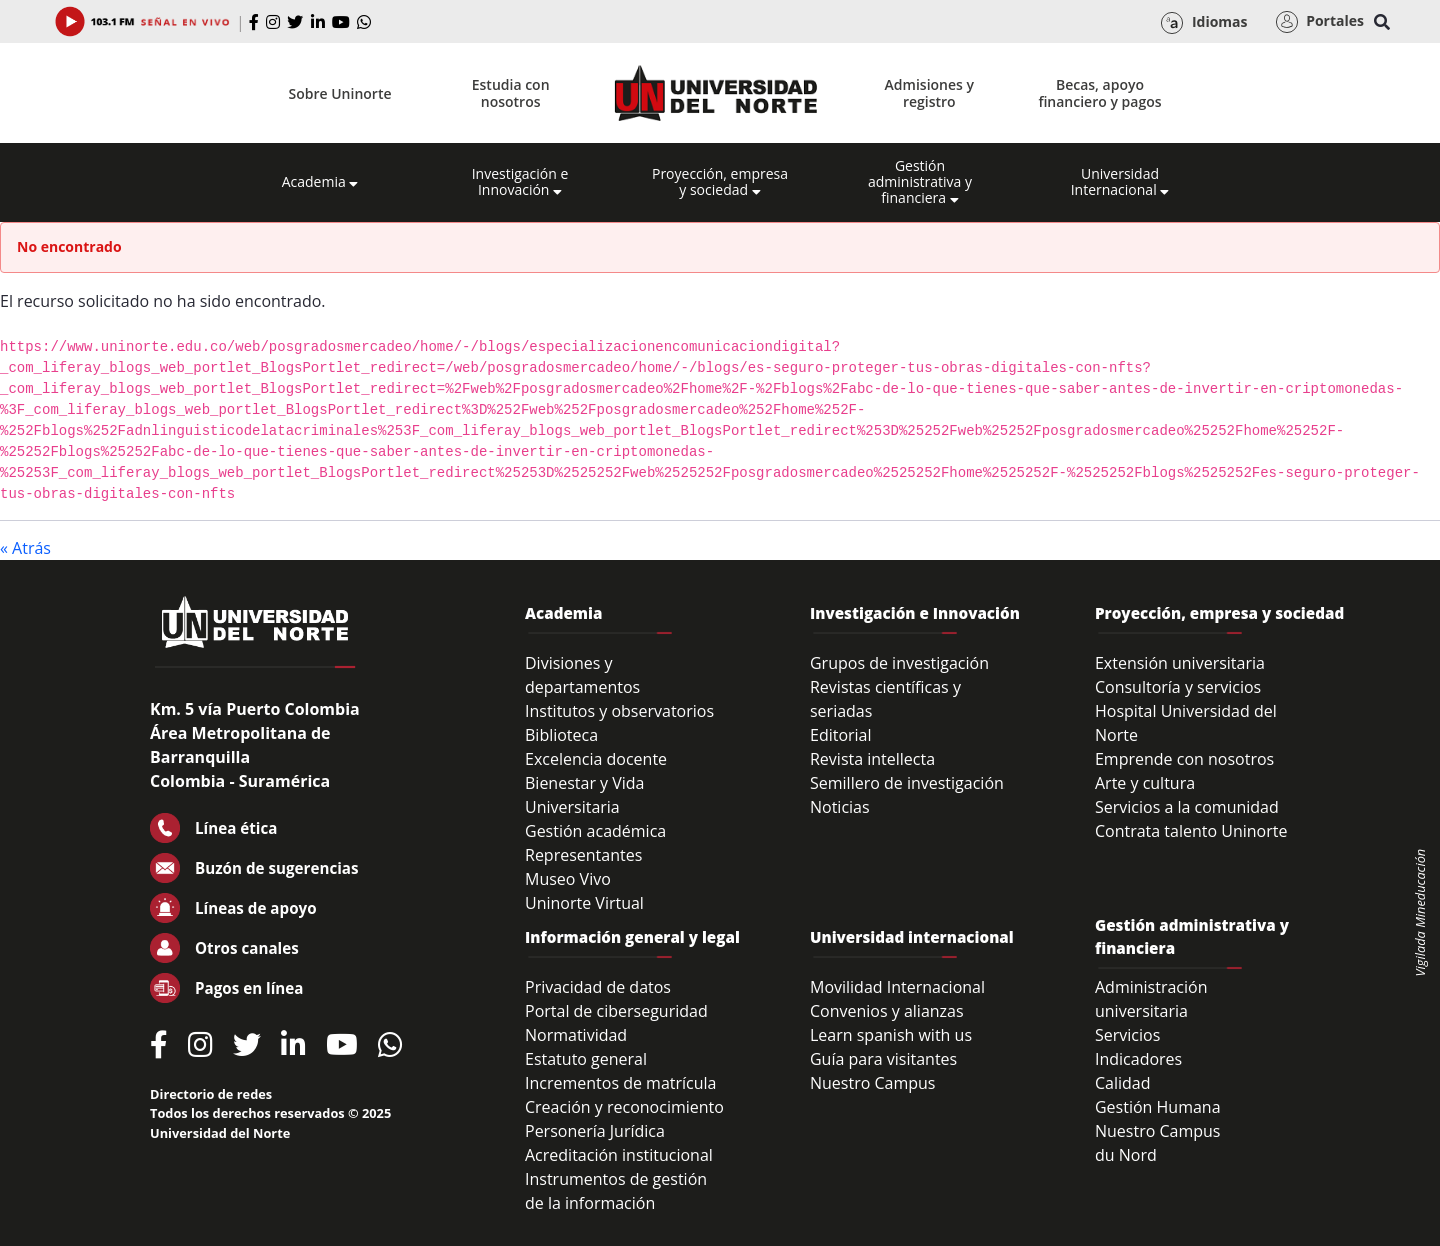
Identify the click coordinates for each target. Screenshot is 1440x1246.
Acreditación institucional (619, 1155)
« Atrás (25, 548)
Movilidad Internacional (897, 987)
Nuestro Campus (873, 1083)
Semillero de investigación (907, 783)
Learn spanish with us (891, 1035)
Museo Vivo (568, 879)
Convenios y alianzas (887, 1011)
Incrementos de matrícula (621, 1083)
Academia (320, 182)
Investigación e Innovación (520, 182)
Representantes (583, 855)
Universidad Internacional (1120, 182)
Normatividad (576, 1035)
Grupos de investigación (899, 663)
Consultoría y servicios (1178, 687)
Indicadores (1138, 1059)
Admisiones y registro (929, 93)
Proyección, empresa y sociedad (720, 182)
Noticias (840, 807)
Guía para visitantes (883, 1059)
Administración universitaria (1151, 999)
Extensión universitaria (1180, 663)
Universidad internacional (912, 937)
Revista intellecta (872, 759)
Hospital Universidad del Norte (1186, 723)
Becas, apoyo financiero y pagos (1099, 93)
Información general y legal (632, 937)
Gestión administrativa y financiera (920, 182)
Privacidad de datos (598, 987)
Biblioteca (561, 735)
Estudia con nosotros (511, 93)
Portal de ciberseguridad (616, 1011)
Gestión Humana (1158, 1107)
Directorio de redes (211, 1094)
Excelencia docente (596, 759)
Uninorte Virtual (584, 903)
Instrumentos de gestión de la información (616, 1191)
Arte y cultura (1145, 783)
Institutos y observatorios (619, 711)
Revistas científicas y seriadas (885, 699)
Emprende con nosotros (1184, 759)
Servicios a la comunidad (1187, 807)
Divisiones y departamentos (582, 675)
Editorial (841, 735)
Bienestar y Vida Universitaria (585, 795)
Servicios (1127, 1035)
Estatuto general (586, 1059)
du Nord (1126, 1155)
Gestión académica (595, 831)
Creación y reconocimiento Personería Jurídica (624, 1119)
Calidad (1123, 1083)
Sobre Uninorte (340, 93)
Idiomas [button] (1204, 23)
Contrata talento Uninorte (1191, 831)
